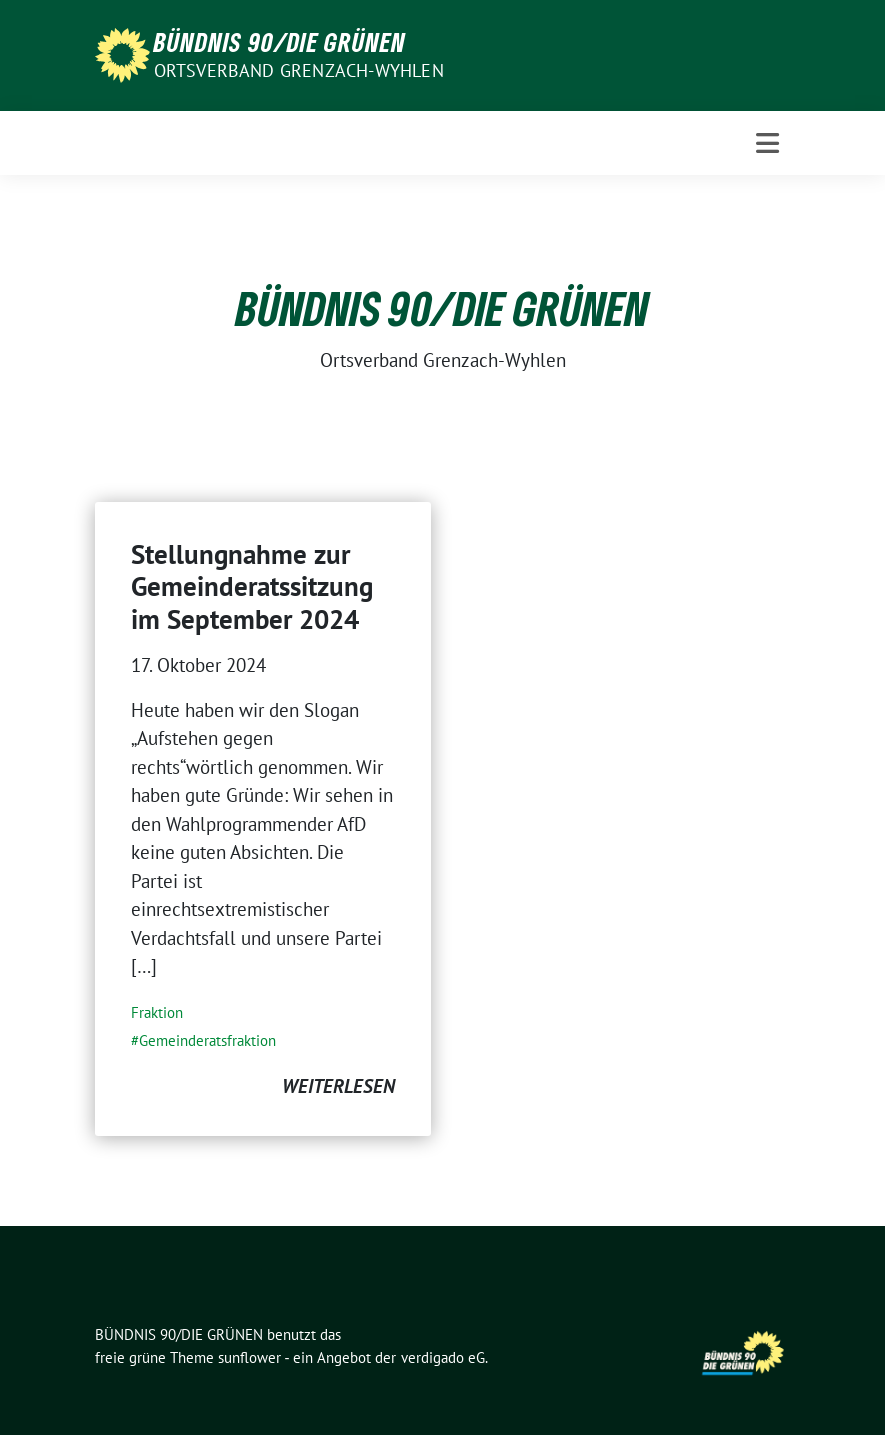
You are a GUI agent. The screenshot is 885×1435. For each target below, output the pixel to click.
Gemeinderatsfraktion (207, 1040)
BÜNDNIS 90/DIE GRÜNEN (280, 42)
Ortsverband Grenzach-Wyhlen (299, 70)
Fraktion (157, 1012)
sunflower (249, 1357)
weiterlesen (338, 1086)
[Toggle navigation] (767, 143)
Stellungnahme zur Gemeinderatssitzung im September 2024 (252, 586)
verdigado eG (443, 1357)
